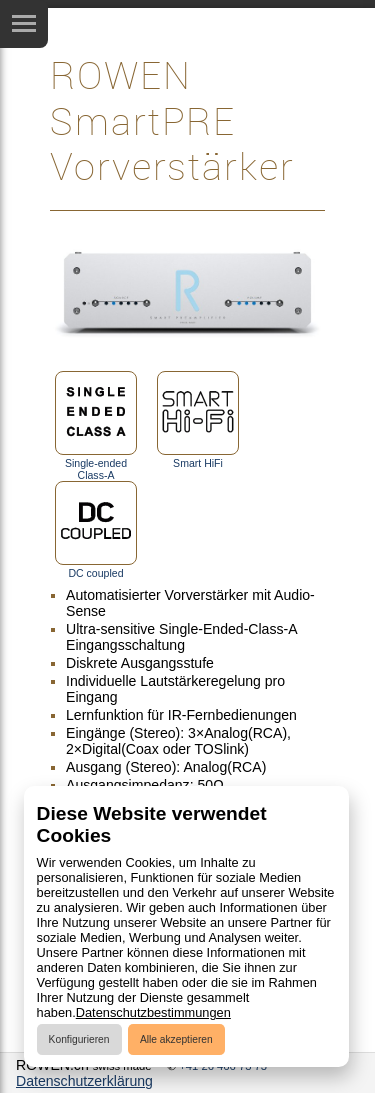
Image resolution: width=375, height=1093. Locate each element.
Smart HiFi (198, 420)
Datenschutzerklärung (84, 1081)
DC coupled (96, 530)
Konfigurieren (79, 1039)
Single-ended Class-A (96, 426)
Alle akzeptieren (176, 1039)
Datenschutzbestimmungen (153, 1012)
